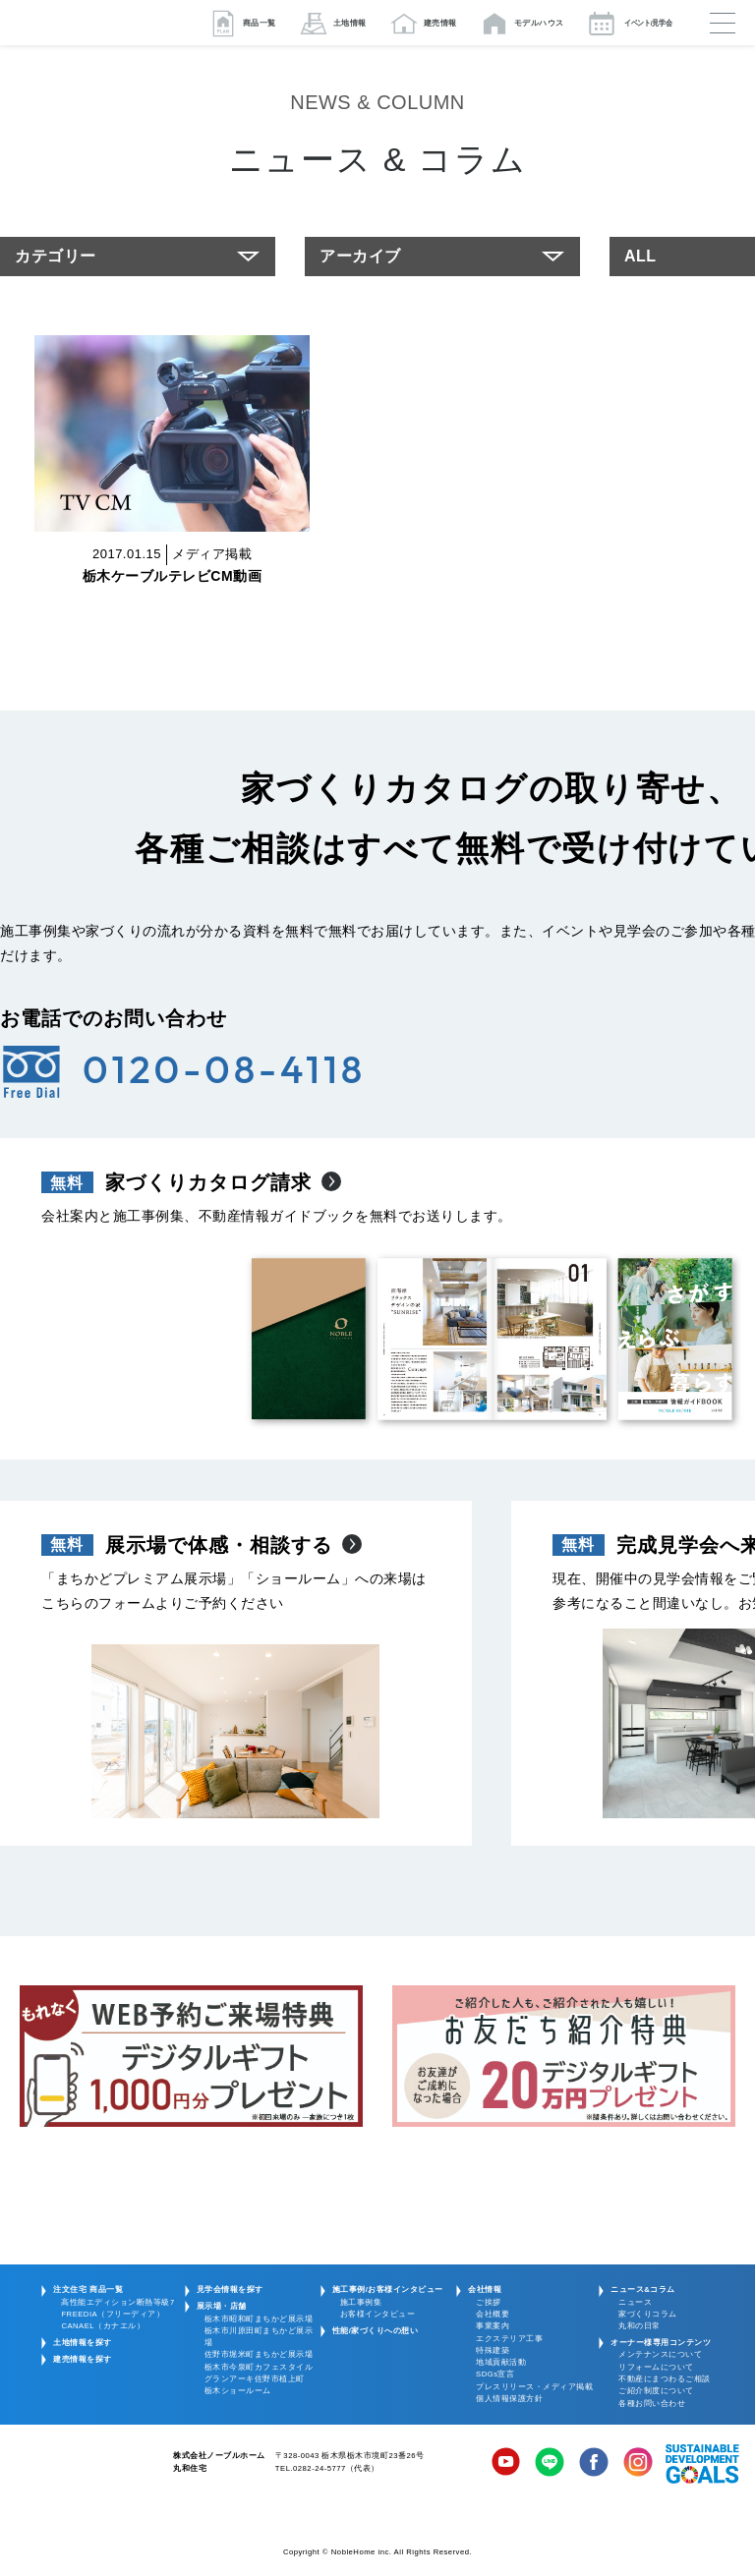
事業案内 (492, 2325)
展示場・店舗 (222, 2306)
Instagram (638, 2464)
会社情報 (484, 2289)
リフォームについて (656, 2367)
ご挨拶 (488, 2302)
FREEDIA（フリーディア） (112, 2314)
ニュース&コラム (642, 2289)
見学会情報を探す (230, 2289)
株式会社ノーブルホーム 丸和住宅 (81, 2471)
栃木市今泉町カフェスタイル (259, 2367)
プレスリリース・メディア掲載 (534, 2386)
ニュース (635, 2302)
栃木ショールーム (237, 2390)
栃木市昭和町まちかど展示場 (259, 2319)
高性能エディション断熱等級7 (117, 2302)
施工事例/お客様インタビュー (387, 2289)
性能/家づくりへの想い (375, 2330)
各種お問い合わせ (651, 2403)
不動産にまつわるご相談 (664, 2379)
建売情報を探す (82, 2359)
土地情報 (350, 23)
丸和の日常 (639, 2325)
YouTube (506, 2464)
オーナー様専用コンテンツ (660, 2342)
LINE (549, 2464)
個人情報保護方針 (509, 2398)
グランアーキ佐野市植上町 (254, 2379)
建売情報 (440, 23)
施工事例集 (361, 2302)
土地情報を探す (82, 2342)
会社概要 (492, 2314)
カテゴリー (55, 256)
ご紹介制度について (656, 2390)
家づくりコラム (647, 2314)
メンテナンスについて (660, 2354)
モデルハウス (539, 23)
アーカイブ (360, 256)
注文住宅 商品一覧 (88, 2289)
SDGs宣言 (495, 2374)
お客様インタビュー (378, 2314)
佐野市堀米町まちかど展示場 (259, 2354)
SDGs (702, 2464)
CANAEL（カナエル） (103, 2325)
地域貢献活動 (501, 2362)
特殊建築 (492, 2350)
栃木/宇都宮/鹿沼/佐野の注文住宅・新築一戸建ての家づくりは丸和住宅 (98, 22)
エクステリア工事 (509, 2338)
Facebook (593, 2464)
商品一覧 (259, 23)
